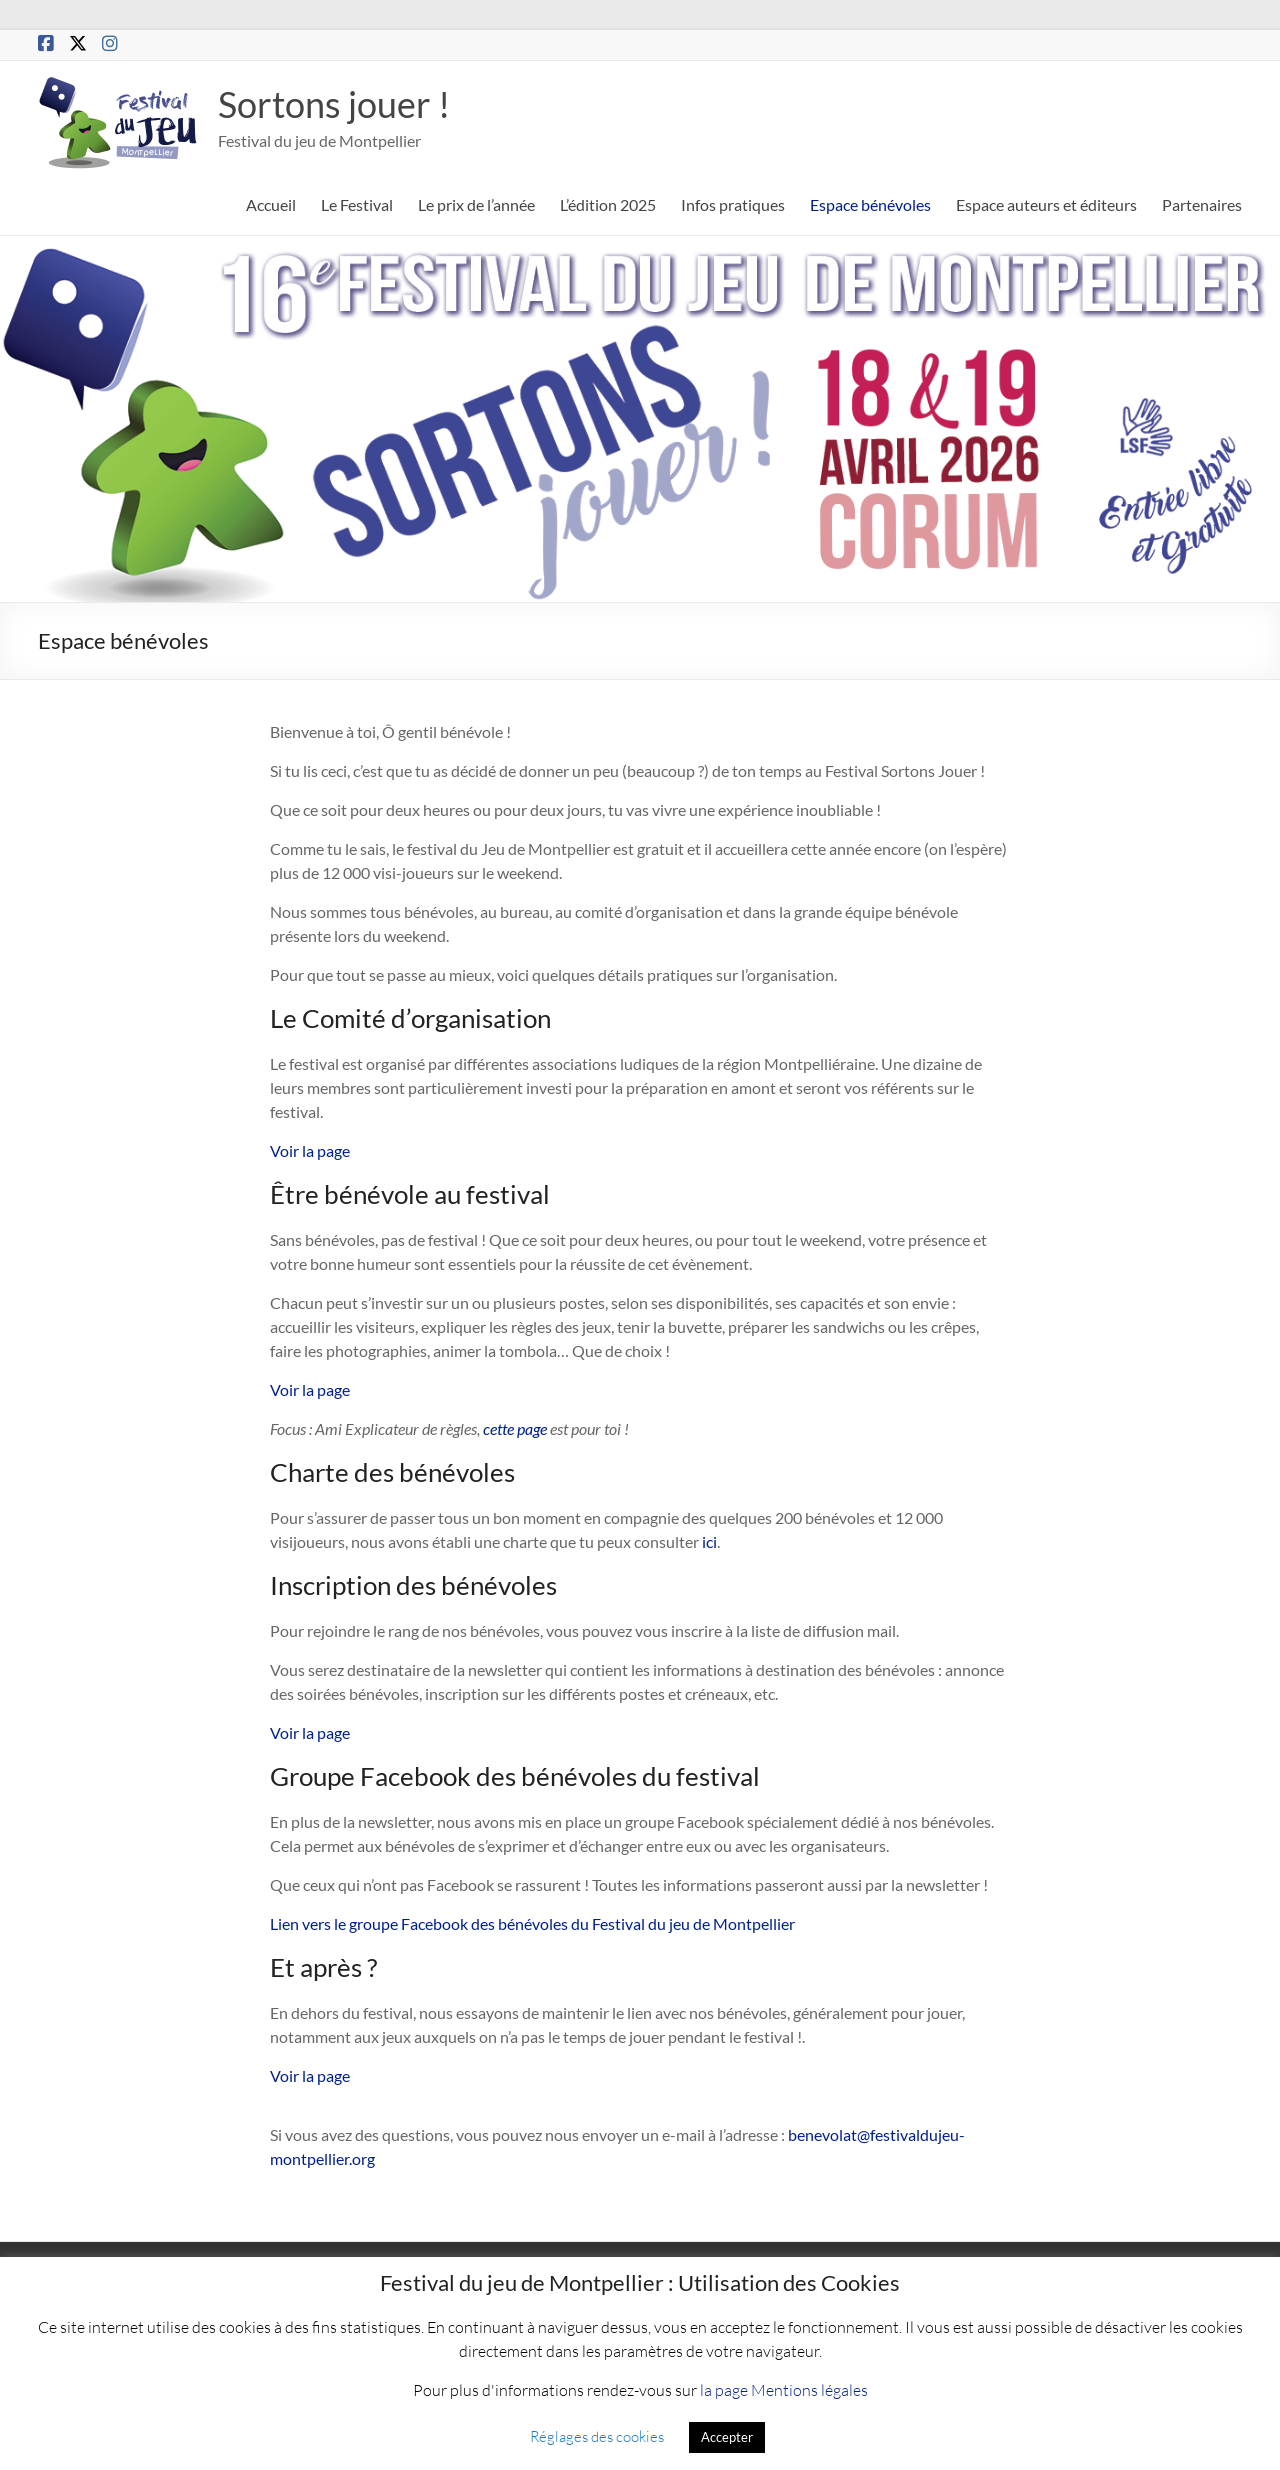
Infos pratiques (733, 204)
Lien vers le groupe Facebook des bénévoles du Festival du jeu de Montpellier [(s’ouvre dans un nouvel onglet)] (532, 1923)
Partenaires (1202, 204)
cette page (515, 1428)
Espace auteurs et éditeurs (1046, 204)
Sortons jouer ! (334, 104)
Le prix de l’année (476, 204)
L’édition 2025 (608, 204)
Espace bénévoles (870, 204)
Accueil (271, 204)
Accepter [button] (727, 2437)
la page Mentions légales (784, 2389)
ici (708, 1541)
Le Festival (357, 204)
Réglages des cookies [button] (597, 2436)
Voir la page (310, 1150)
